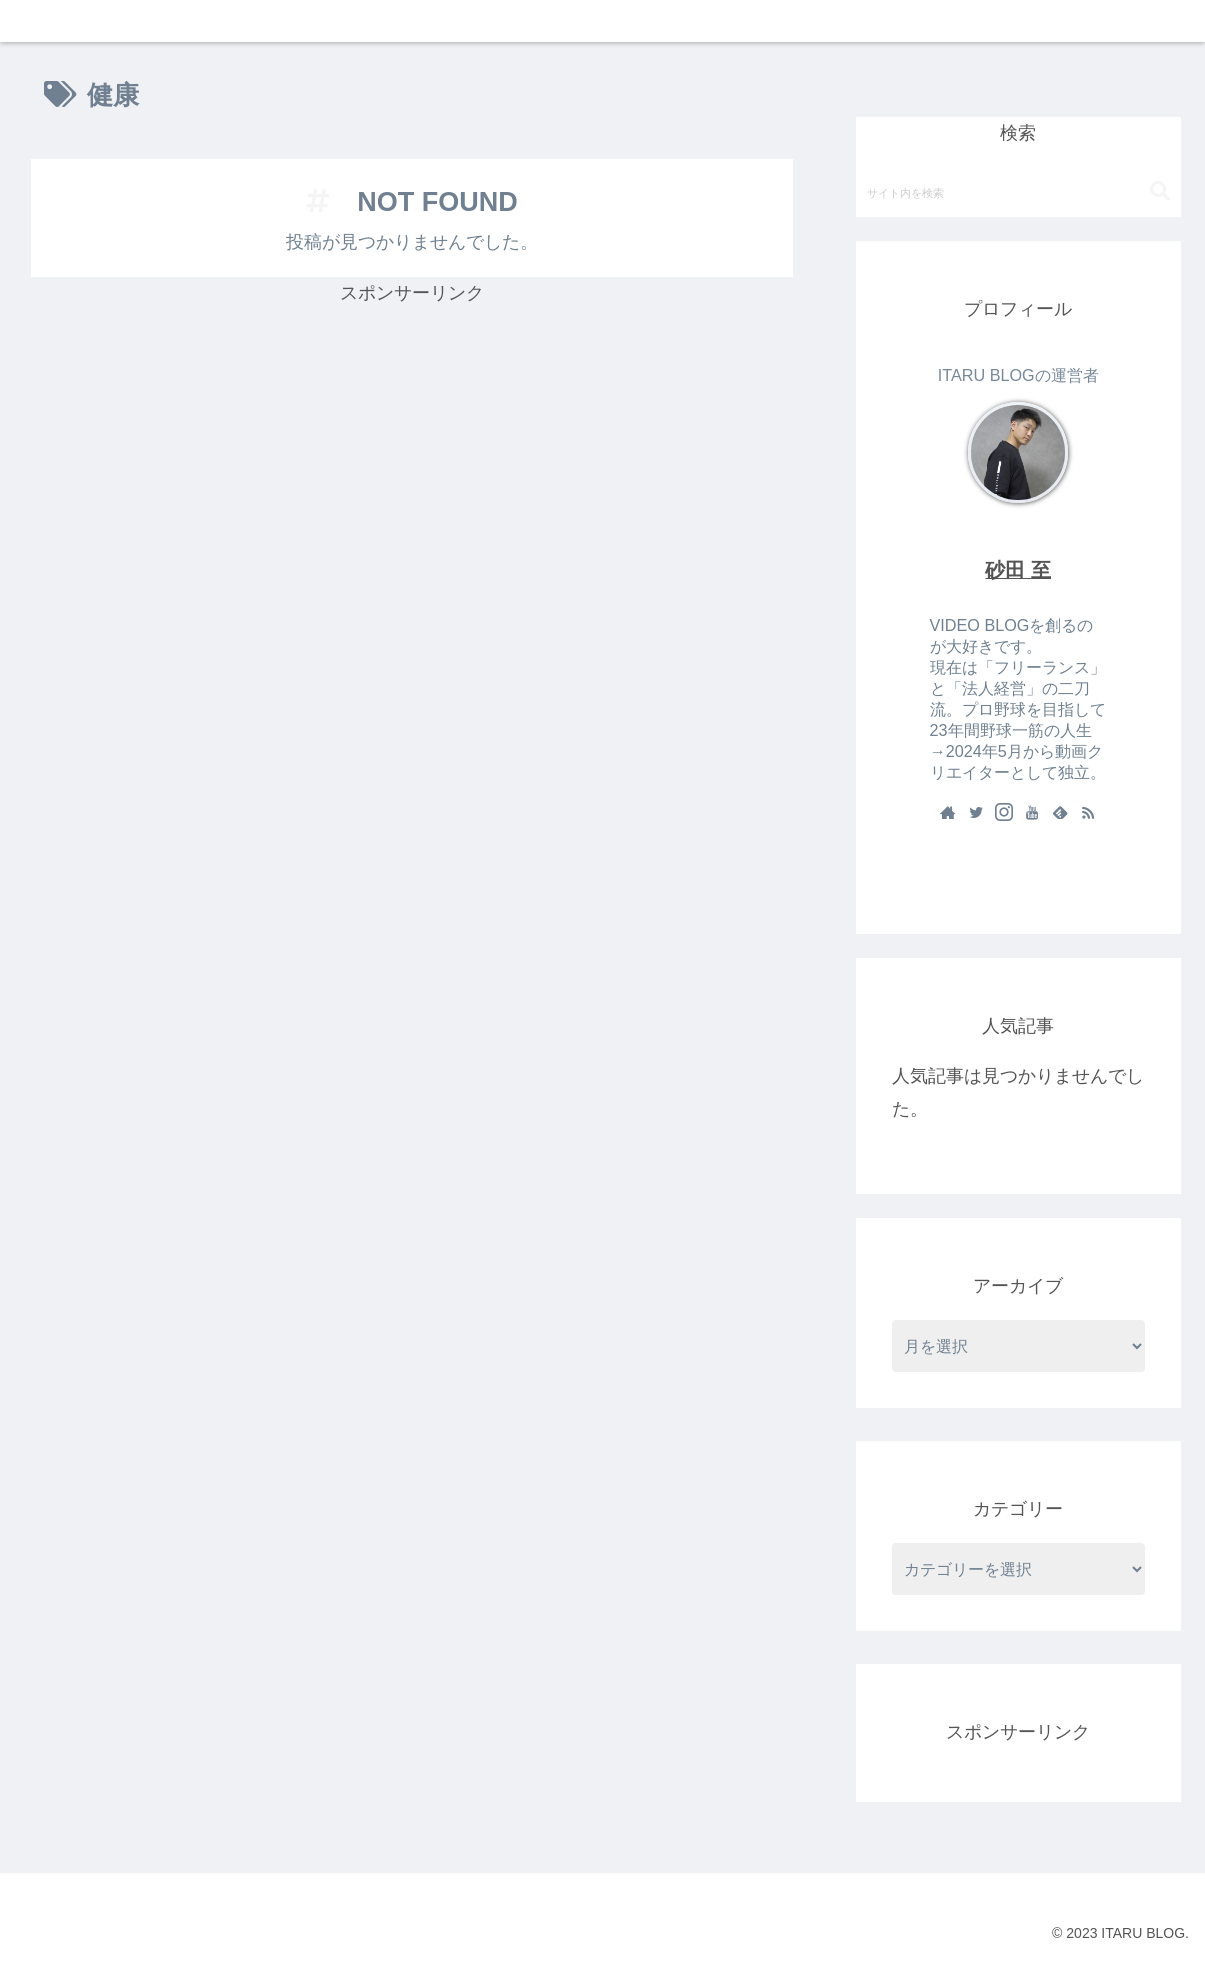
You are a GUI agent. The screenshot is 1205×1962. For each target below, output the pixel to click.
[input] (1018, 192)
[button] (1160, 191)
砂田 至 (1018, 570)
